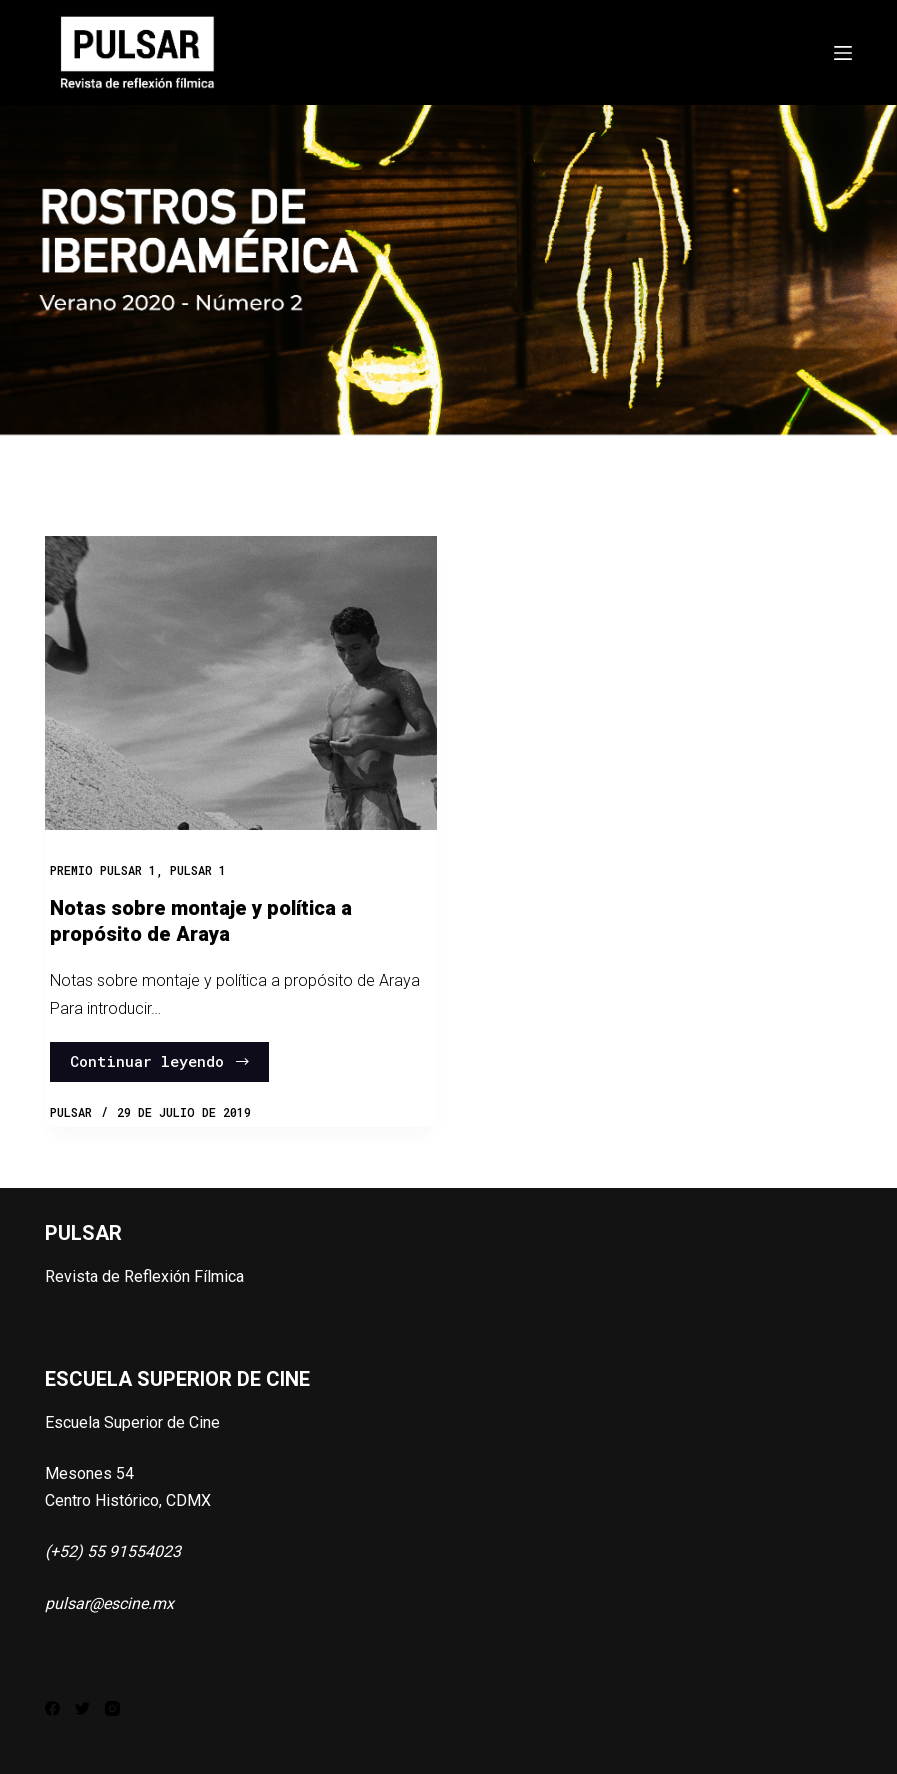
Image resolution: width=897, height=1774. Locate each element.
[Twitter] (82, 1708)
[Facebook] (52, 1708)
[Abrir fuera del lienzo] (843, 53)
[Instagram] (112, 1708)
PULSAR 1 (198, 870)
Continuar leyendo (160, 1061)
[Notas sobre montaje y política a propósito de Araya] (241, 683)
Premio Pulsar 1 (103, 870)
